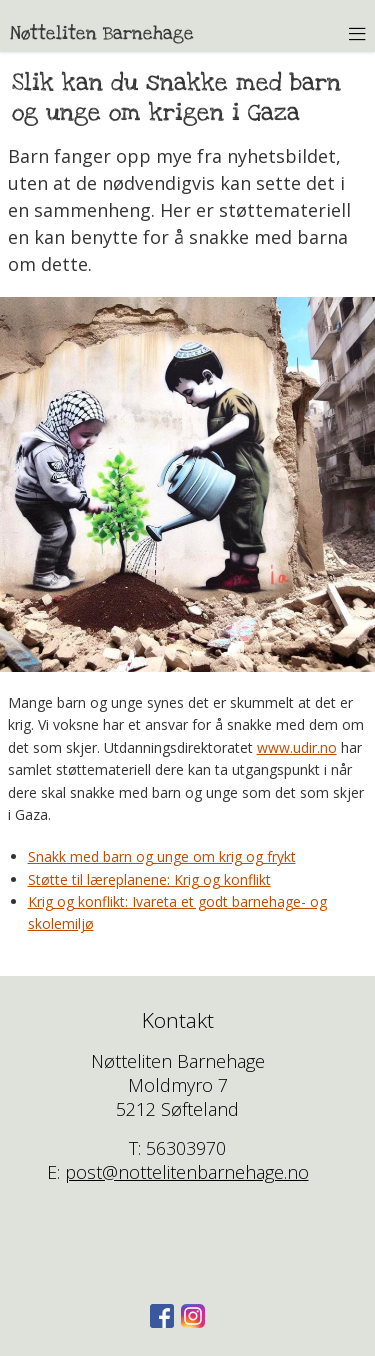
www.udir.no (297, 747)
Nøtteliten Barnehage (102, 33)
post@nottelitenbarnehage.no (187, 1172)
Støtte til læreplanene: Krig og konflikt (149, 879)
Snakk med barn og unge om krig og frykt (162, 856)
